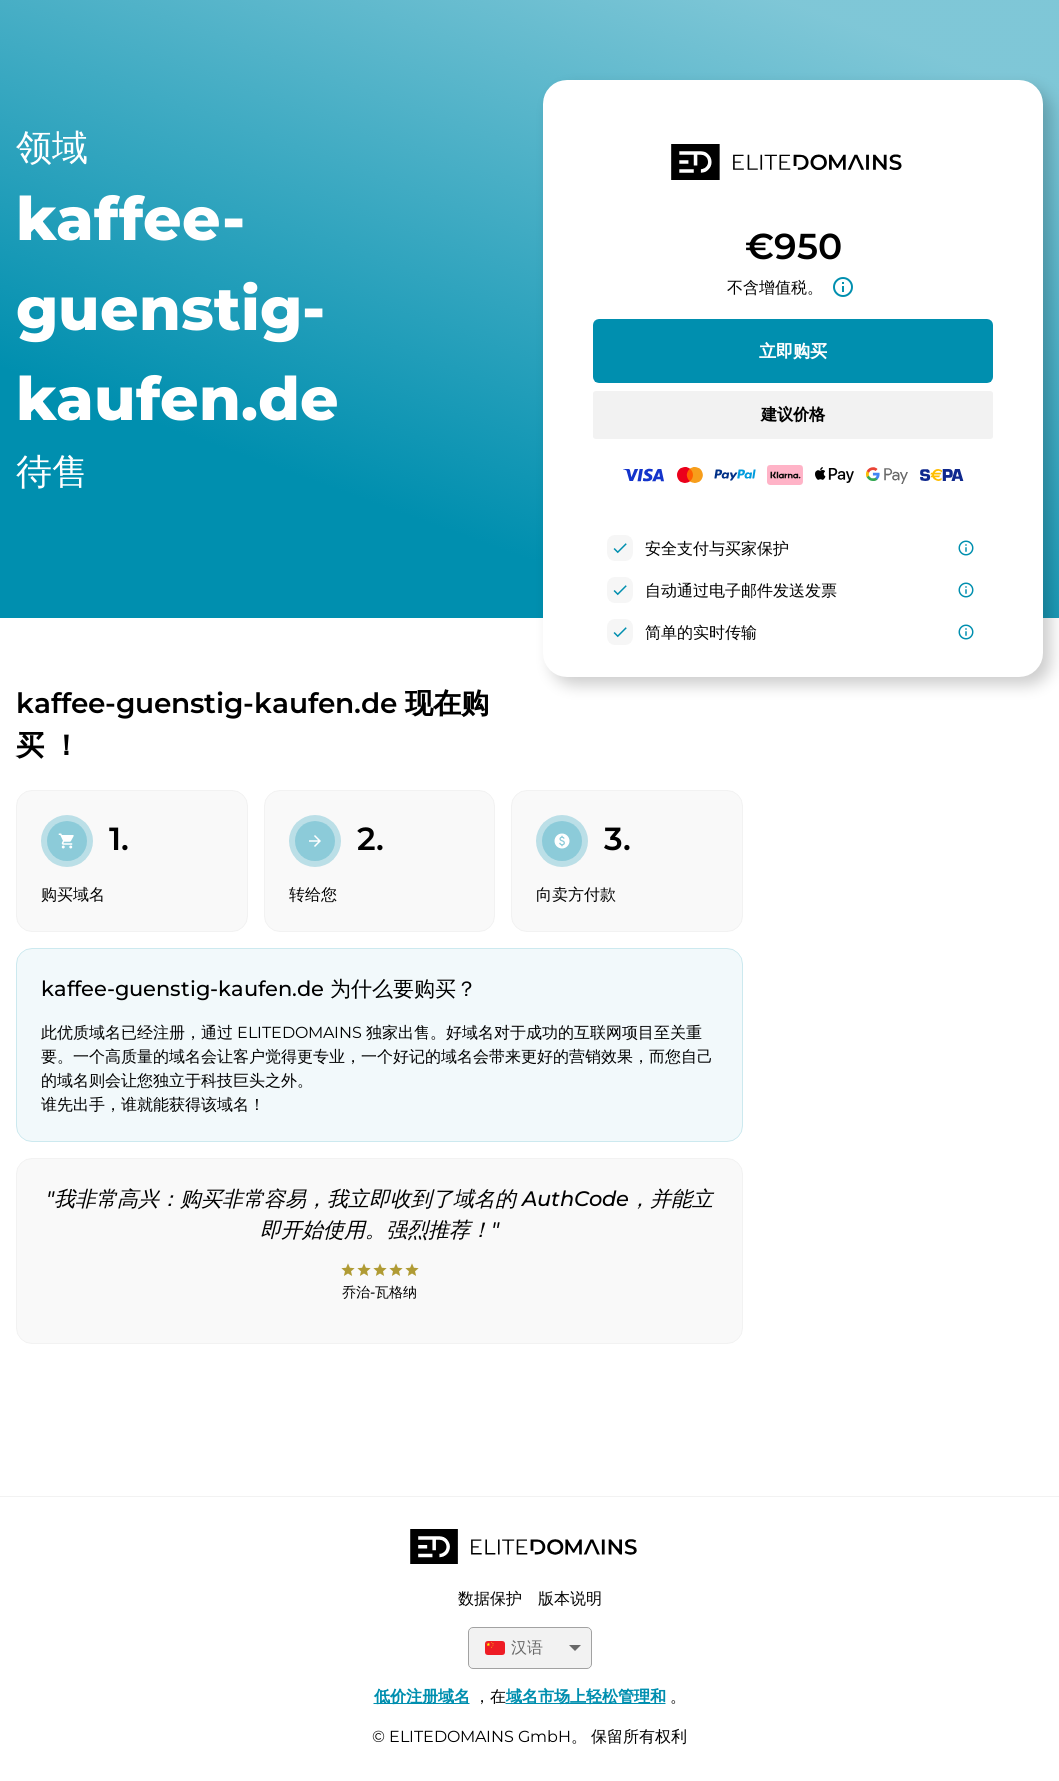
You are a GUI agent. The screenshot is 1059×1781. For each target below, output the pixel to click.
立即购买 (793, 351)
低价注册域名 (422, 1696)
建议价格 (793, 414)
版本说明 (570, 1598)
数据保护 (490, 1598)
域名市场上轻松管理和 (586, 1696)
